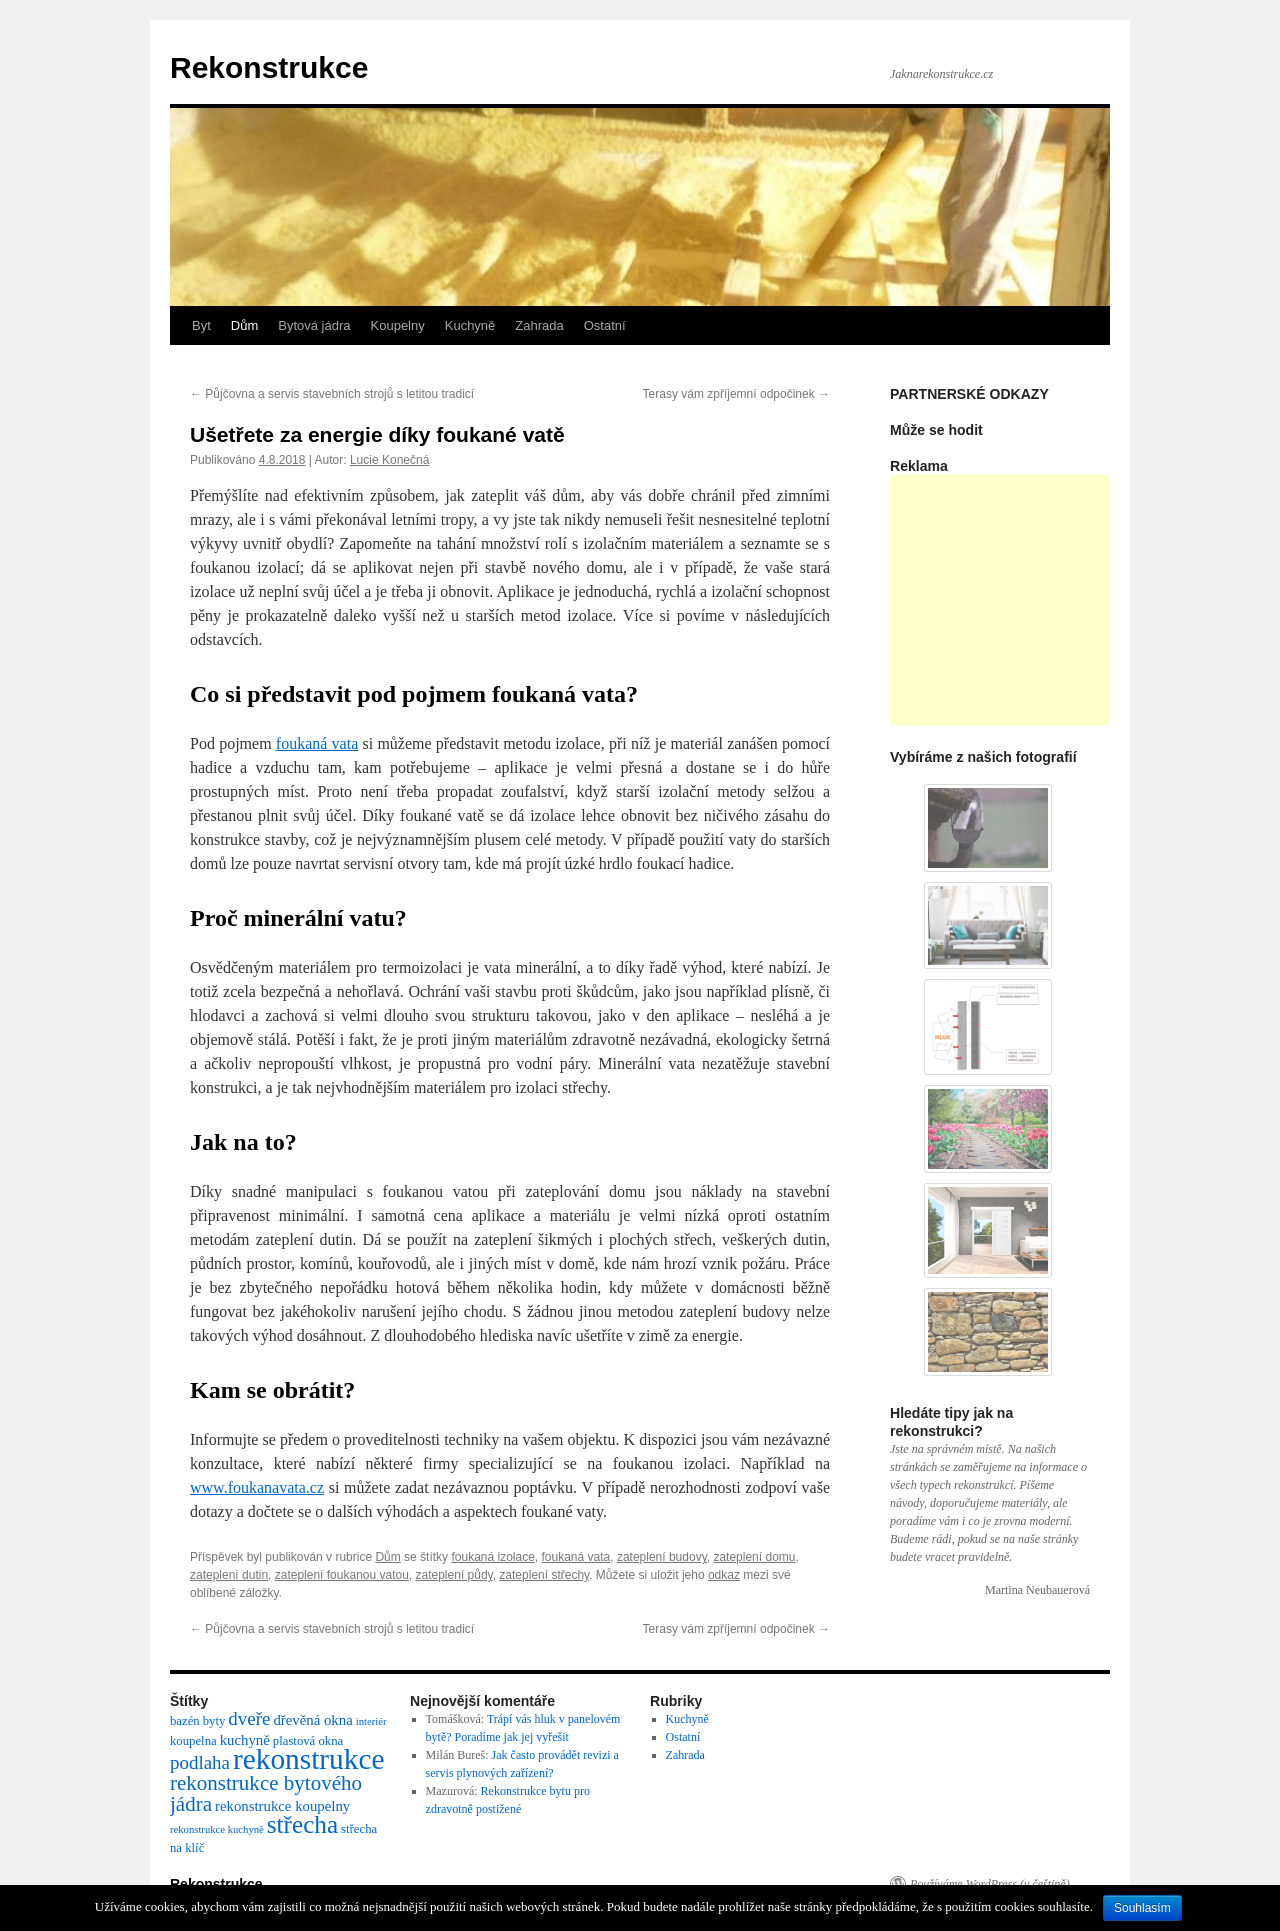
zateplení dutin (229, 1575)
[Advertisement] (1040, 600)
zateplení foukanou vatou (342, 1575)
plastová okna (308, 1741)
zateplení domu (754, 1557)
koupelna (193, 1741)
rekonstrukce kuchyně (217, 1829)
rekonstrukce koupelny (282, 1806)
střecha (302, 1824)
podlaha (200, 1762)
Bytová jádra (314, 325)
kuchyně (245, 1740)
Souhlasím (1142, 1908)
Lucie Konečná (389, 460)
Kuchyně (470, 325)
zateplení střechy (544, 1575)
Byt (201, 325)
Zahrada (539, 325)
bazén (185, 1721)
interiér (371, 1721)
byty (214, 1721)
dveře (249, 1718)
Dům (244, 325)
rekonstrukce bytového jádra (266, 1793)
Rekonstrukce (269, 67)
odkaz (724, 1575)
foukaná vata (317, 743)
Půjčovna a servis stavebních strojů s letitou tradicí (332, 394)
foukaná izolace (492, 1557)
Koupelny (398, 325)
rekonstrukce (308, 1759)
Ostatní (605, 325)
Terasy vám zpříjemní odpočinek (736, 394)
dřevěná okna (312, 1720)
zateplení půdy (454, 1575)
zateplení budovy (662, 1557)
